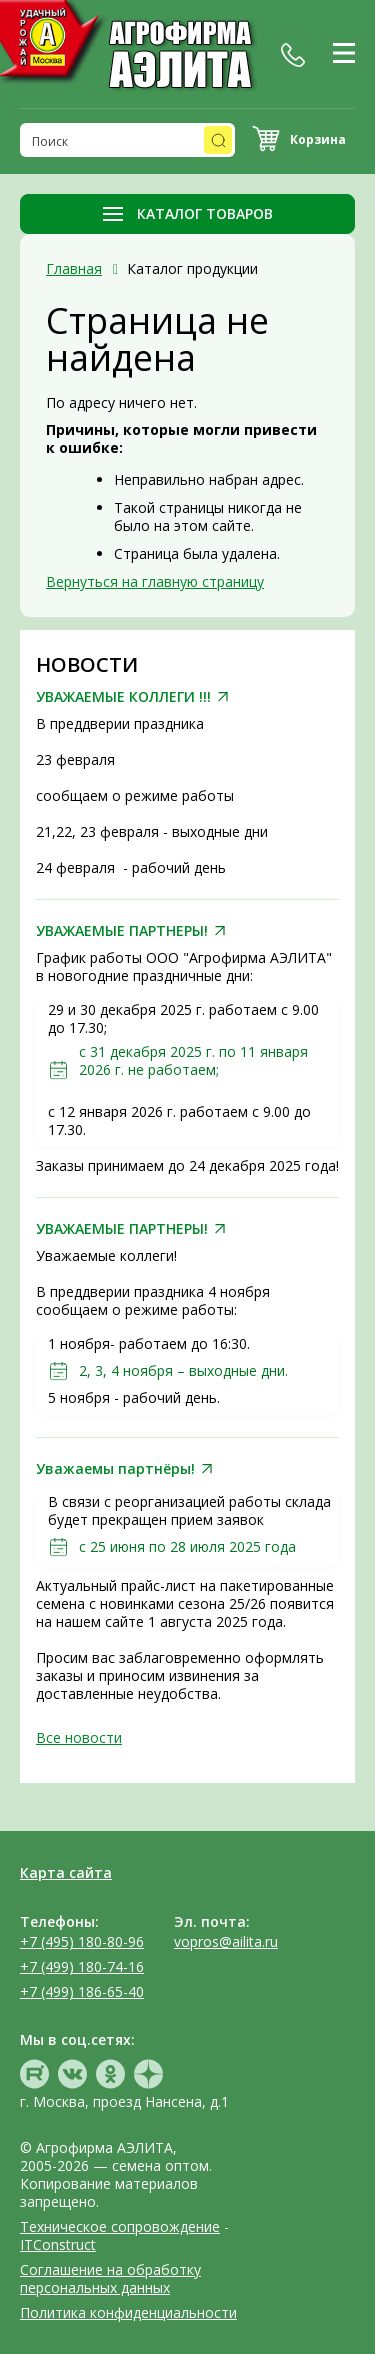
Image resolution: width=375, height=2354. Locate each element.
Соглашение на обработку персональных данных (110, 2278)
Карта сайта (66, 1872)
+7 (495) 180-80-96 (82, 1941)
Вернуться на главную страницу (155, 581)
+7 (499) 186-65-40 (82, 1991)
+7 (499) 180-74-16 (82, 1966)
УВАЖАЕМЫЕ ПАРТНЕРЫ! (122, 931)
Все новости (79, 1737)
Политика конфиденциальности (128, 2312)
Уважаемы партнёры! (115, 1469)
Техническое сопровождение (120, 2226)
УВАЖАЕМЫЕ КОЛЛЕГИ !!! (123, 697)
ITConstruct (58, 2244)
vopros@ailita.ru (226, 1941)
